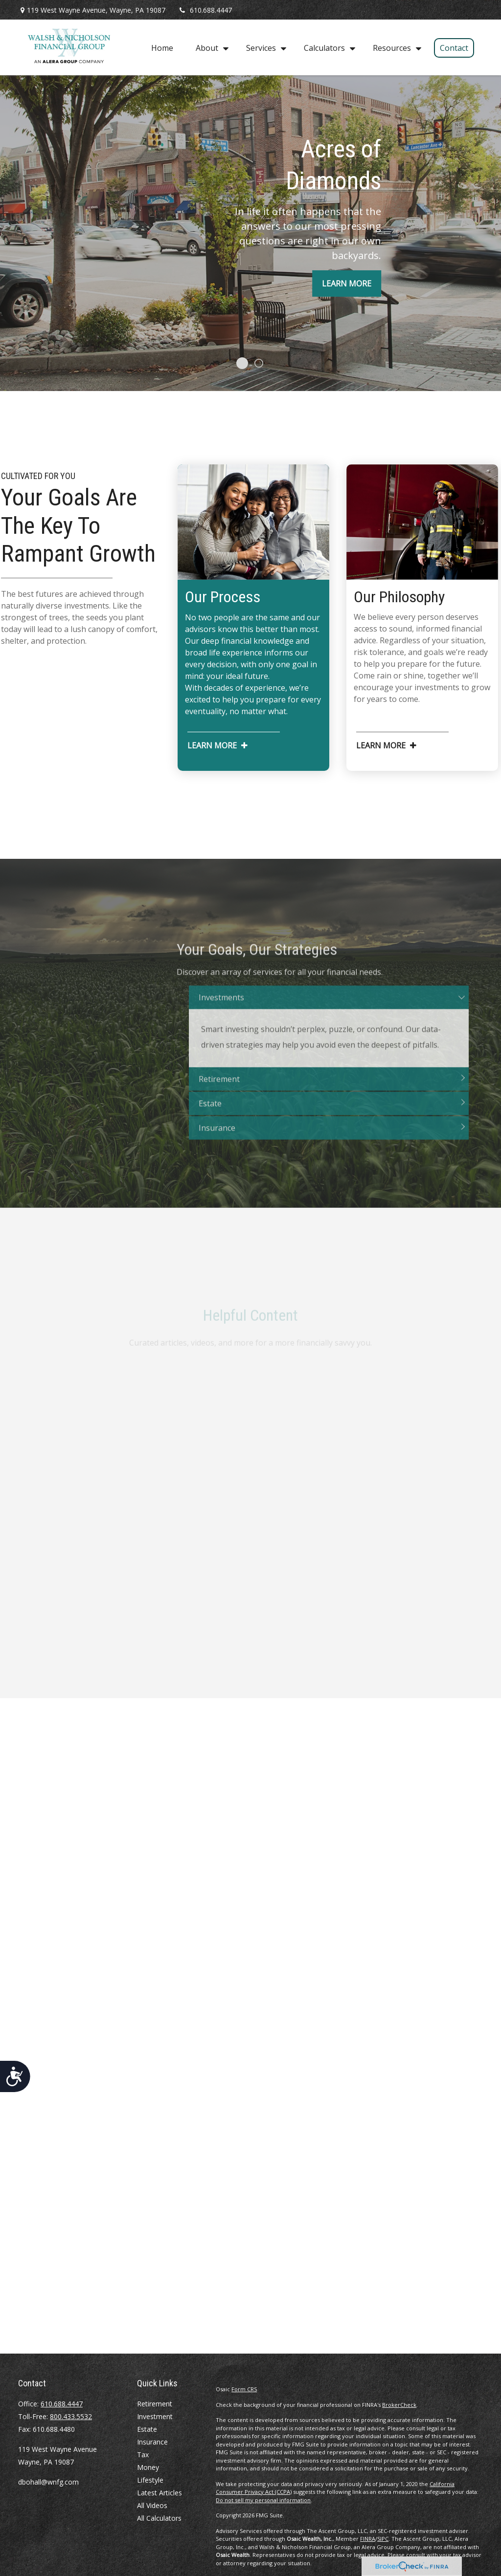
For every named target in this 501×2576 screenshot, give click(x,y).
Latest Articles (159, 2492)
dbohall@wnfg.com (48, 2482)
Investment (155, 2416)
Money (148, 2467)
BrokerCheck (399, 2404)
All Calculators (159, 2518)
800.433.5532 (71, 2416)
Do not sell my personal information (263, 2500)
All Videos (152, 2505)
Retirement (154, 2403)
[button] (162, 47)
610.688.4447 (205, 10)
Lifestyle (150, 2480)
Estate (147, 2429)
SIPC (382, 2538)
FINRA (367, 2538)
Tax (143, 2454)
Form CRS (244, 2389)
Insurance (152, 2441)
